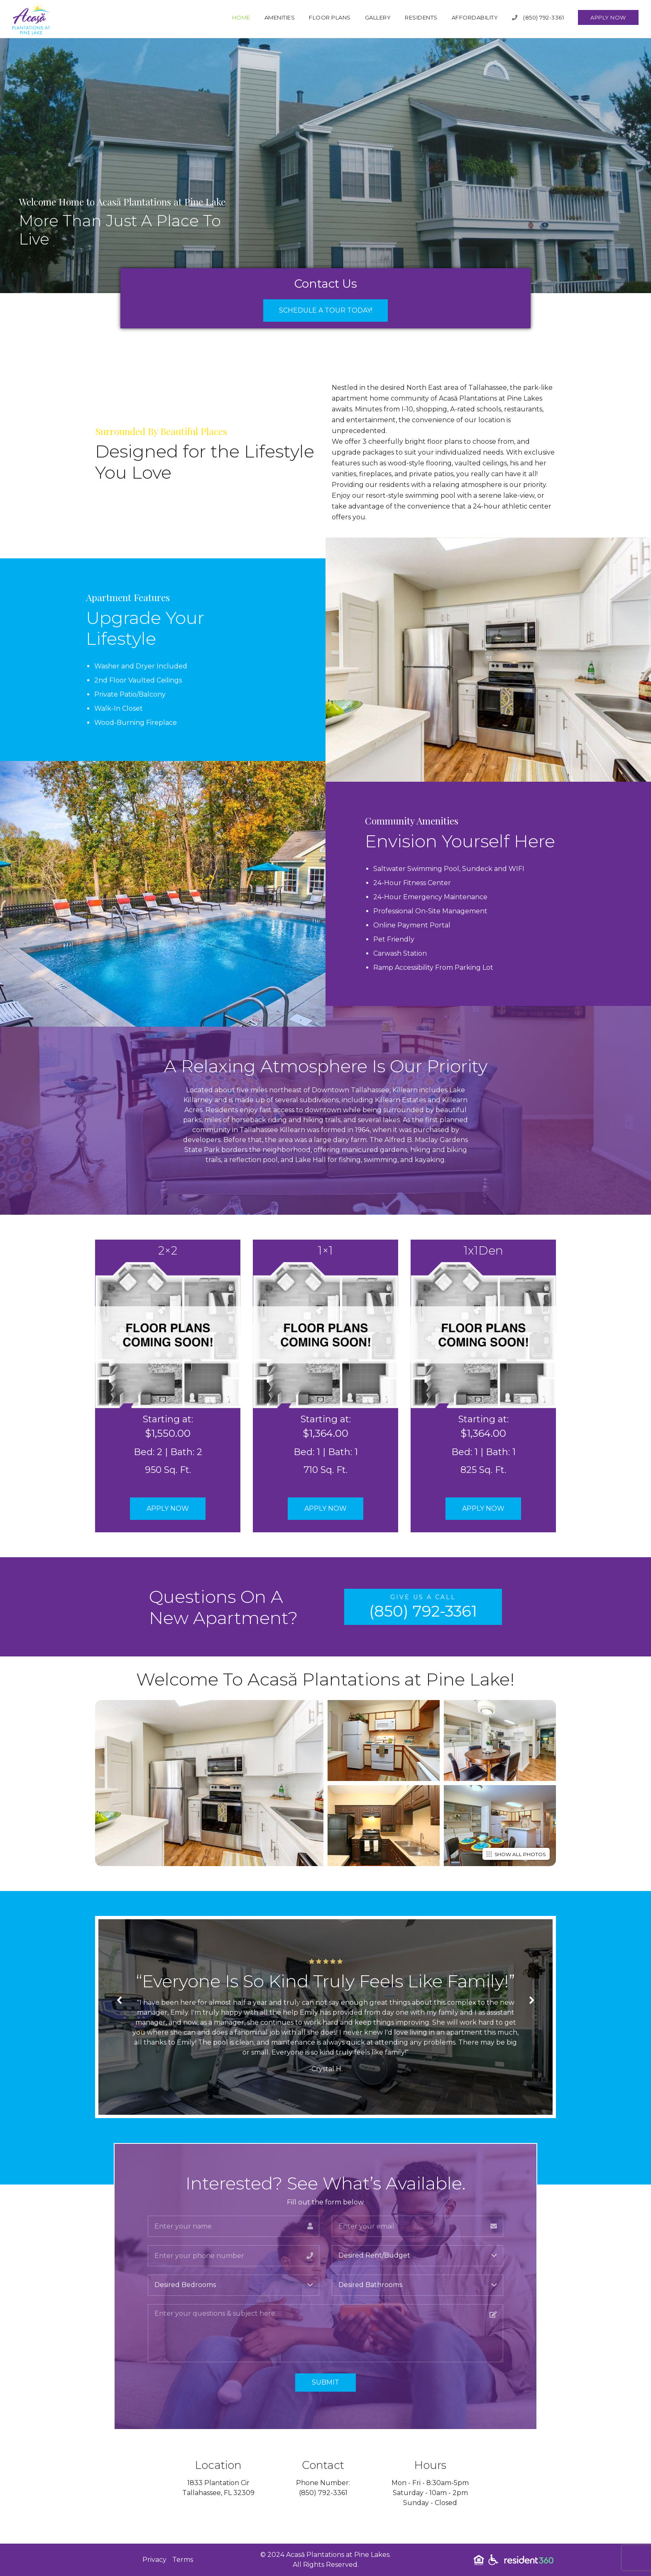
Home (241, 17)
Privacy (154, 2560)
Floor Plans (330, 17)
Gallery (378, 17)
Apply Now (608, 17)
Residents (421, 17)
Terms (182, 2560)
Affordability (475, 17)
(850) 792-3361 (538, 17)
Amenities (279, 17)
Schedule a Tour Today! (325, 310)
